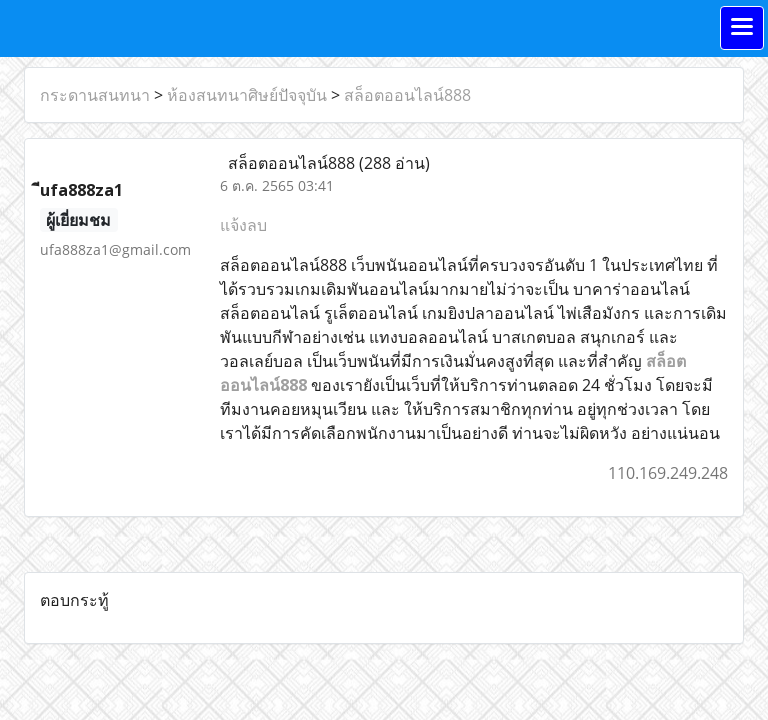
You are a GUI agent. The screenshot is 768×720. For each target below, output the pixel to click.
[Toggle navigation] (742, 28)
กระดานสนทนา (95, 95)
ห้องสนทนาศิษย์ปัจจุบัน (247, 95)
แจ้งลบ (243, 225)
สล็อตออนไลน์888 (407, 95)
